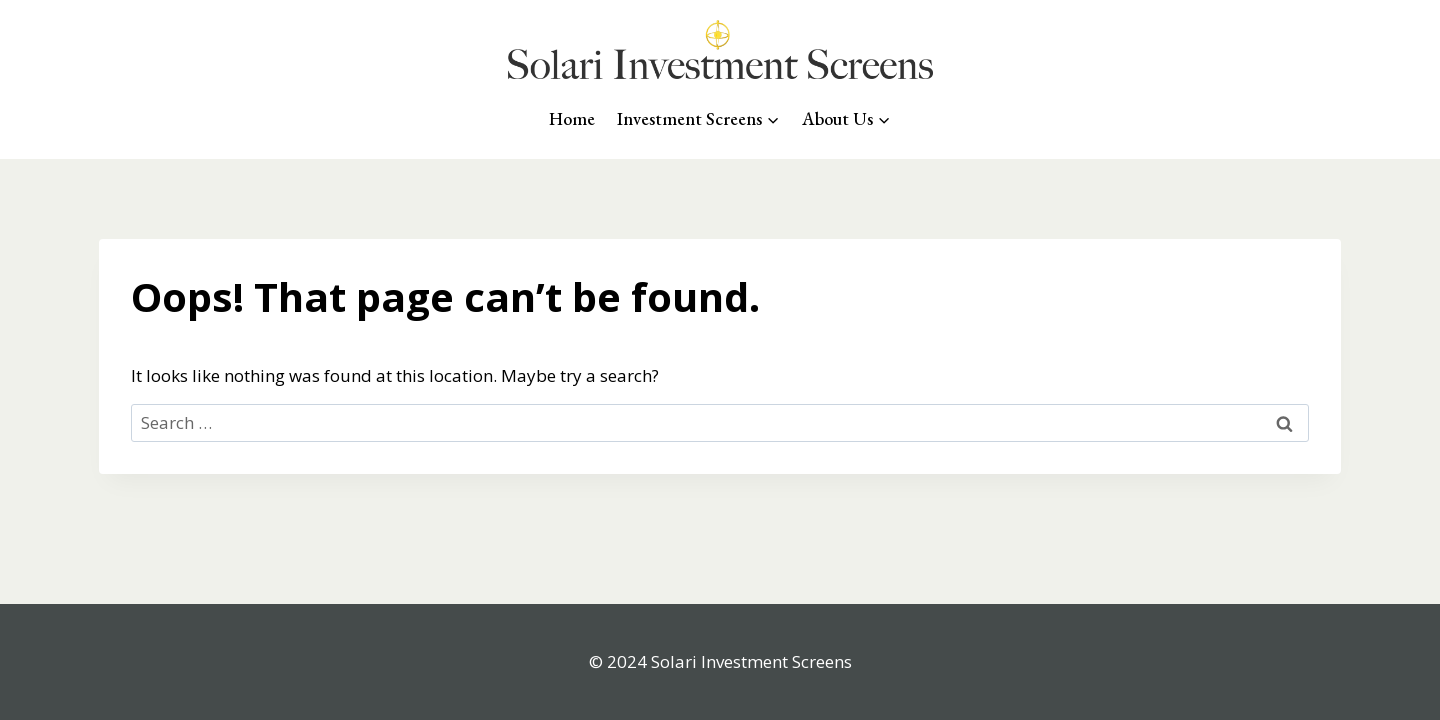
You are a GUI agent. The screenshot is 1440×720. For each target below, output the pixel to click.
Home (572, 118)
